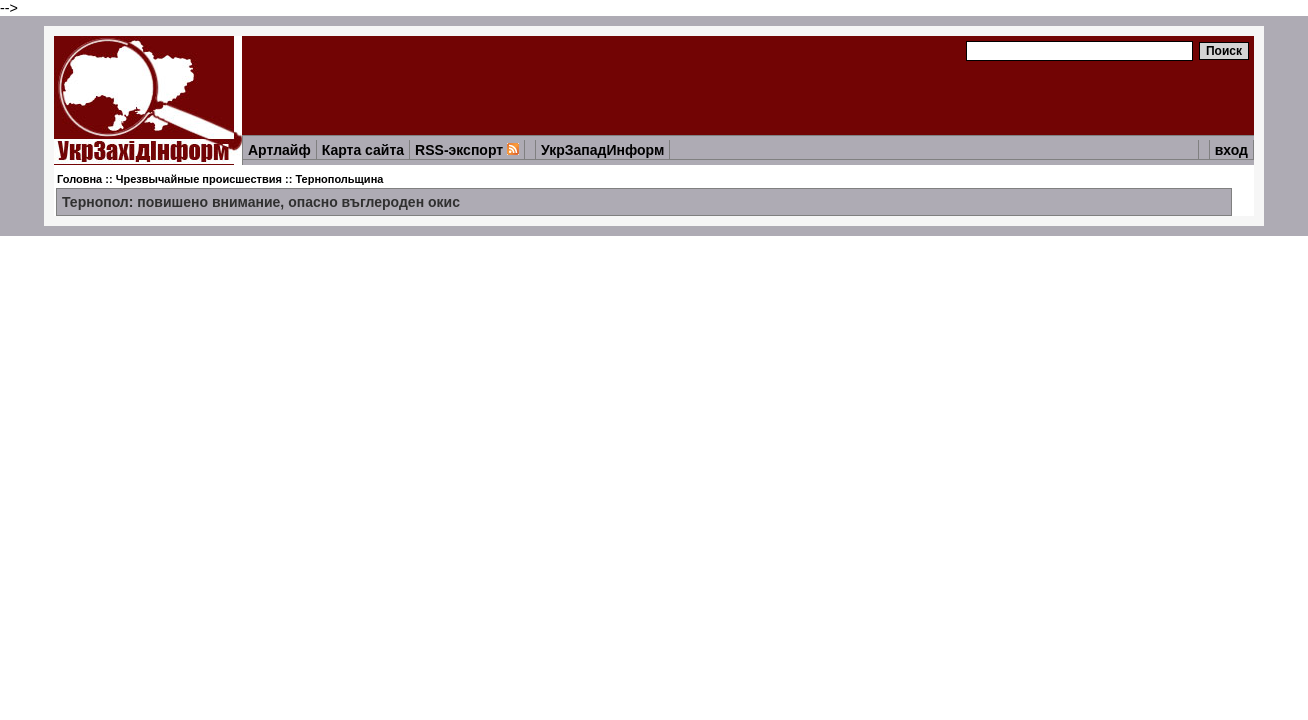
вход (1231, 150)
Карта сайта (363, 150)
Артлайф (279, 150)
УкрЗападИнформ (602, 150)
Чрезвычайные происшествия (199, 179)
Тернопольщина (339, 179)
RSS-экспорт (467, 150)
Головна (79, 179)
